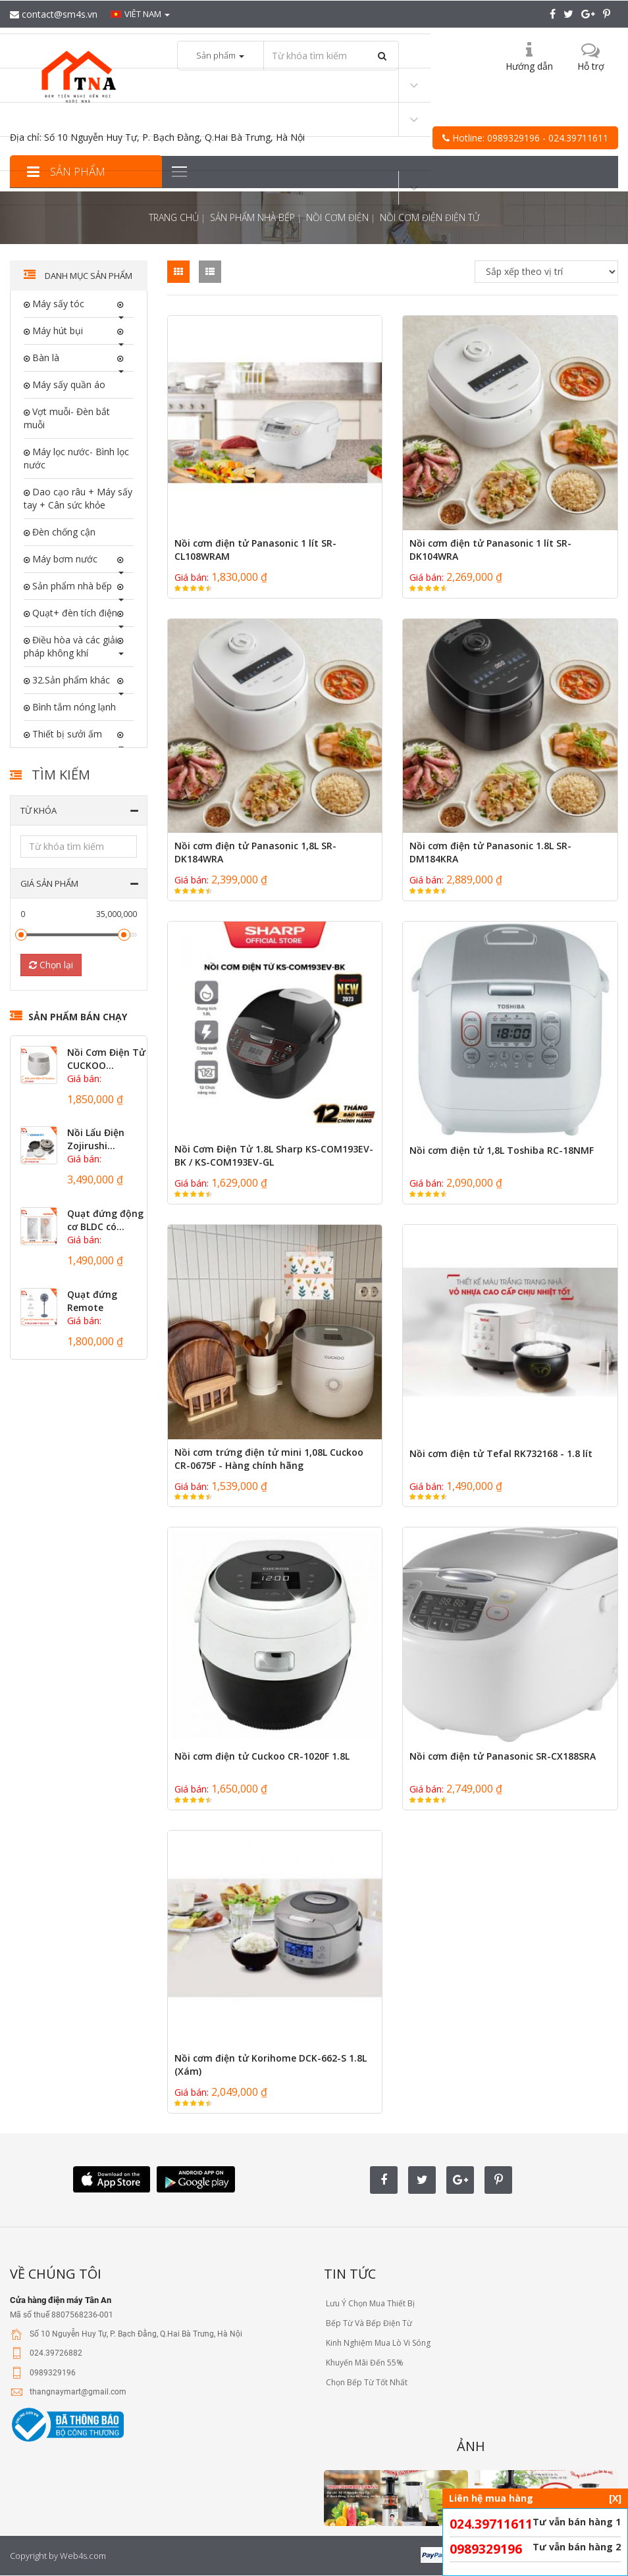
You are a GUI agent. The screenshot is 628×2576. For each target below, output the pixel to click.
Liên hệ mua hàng (535, 2498)
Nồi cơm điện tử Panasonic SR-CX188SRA (502, 1756)
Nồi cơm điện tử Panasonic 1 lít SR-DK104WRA (490, 549)
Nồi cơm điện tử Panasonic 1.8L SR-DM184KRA (490, 852)
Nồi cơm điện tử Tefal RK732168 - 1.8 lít (500, 1453)
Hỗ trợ (590, 66)
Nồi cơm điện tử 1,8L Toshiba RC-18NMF (501, 1150)
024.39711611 (491, 2524)
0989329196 (486, 2549)
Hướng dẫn (529, 66)
